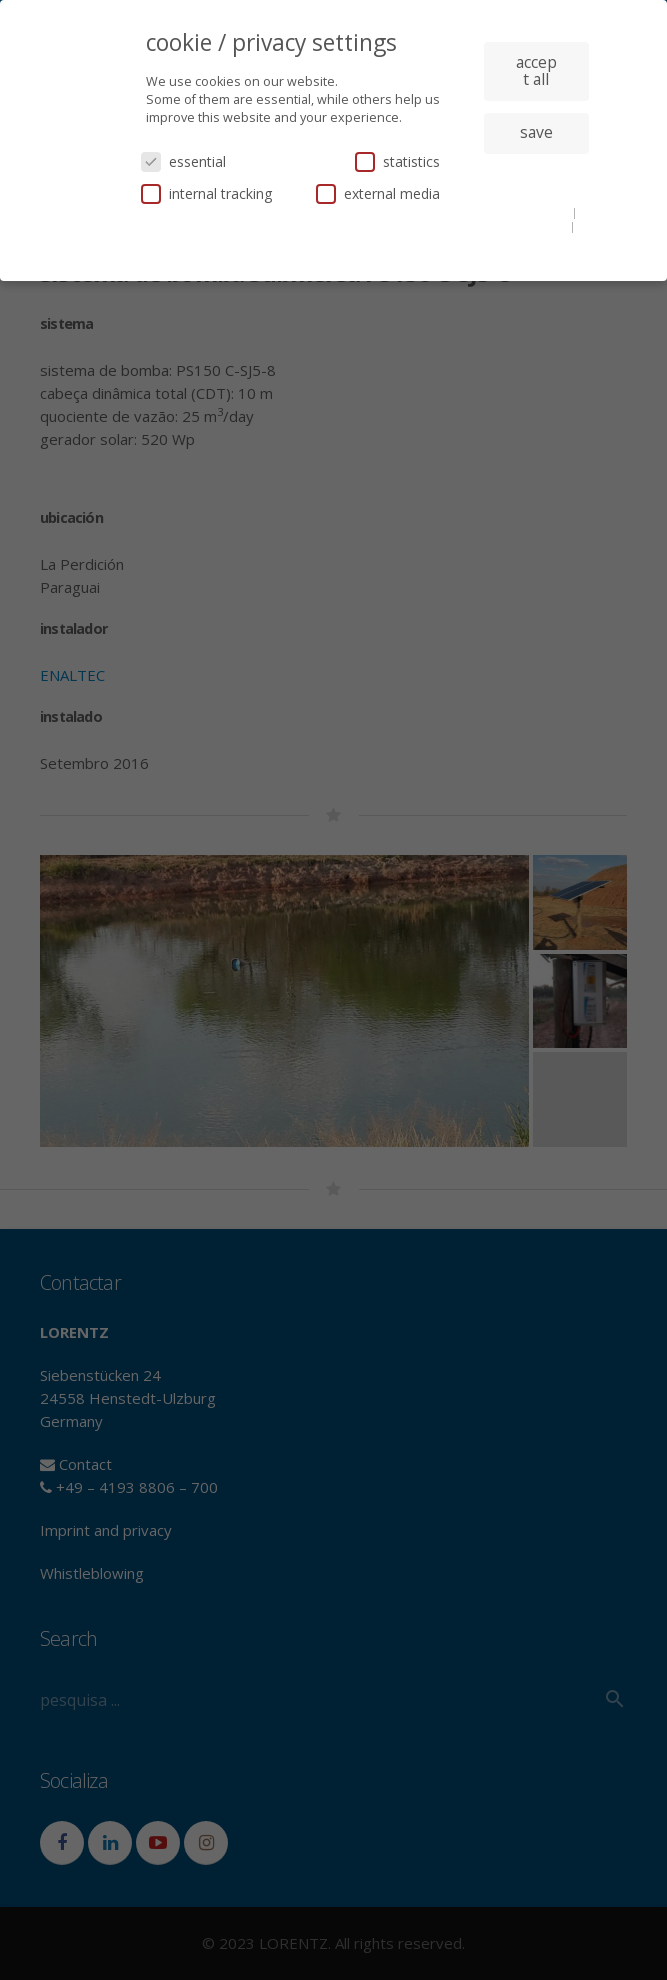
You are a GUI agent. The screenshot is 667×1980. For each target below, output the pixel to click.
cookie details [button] (532, 212)
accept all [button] (536, 71)
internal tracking (206, 193)
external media (378, 193)
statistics (397, 161)
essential (183, 161)
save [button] (536, 132)
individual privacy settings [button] (536, 180)
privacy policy (531, 226)
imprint (536, 241)
